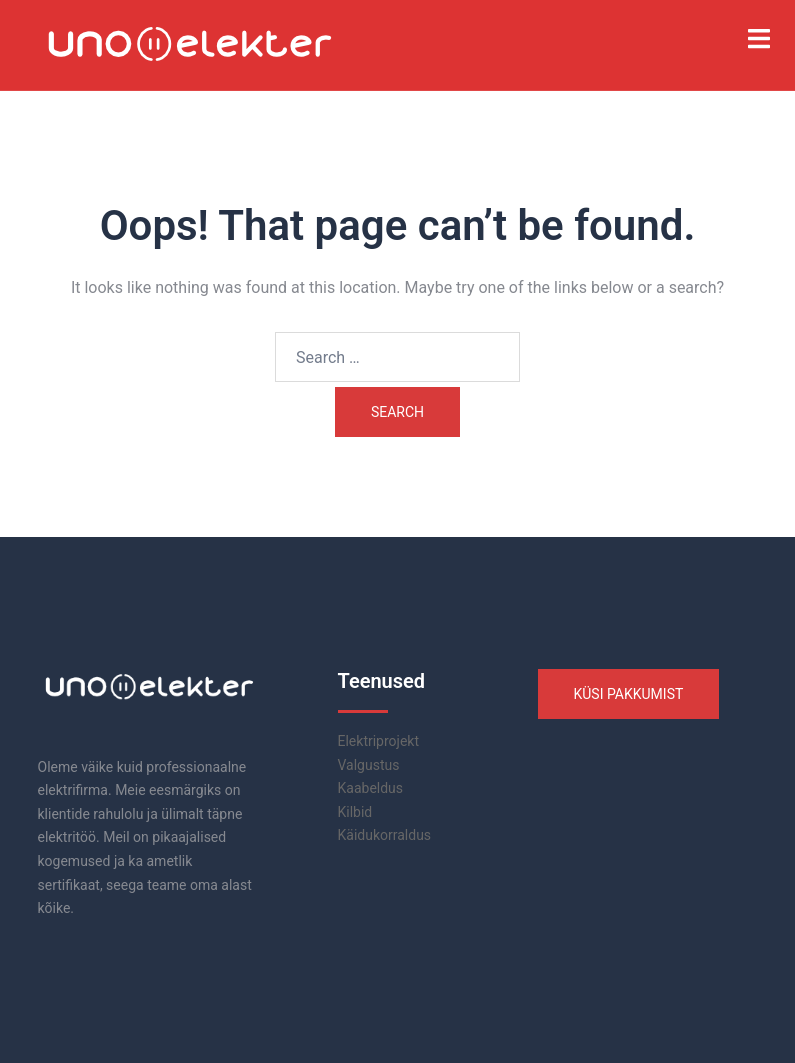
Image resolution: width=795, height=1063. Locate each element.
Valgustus (369, 765)
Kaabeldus (371, 788)
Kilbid (355, 812)
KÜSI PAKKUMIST (629, 694)
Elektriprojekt (379, 741)
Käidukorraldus (385, 835)
